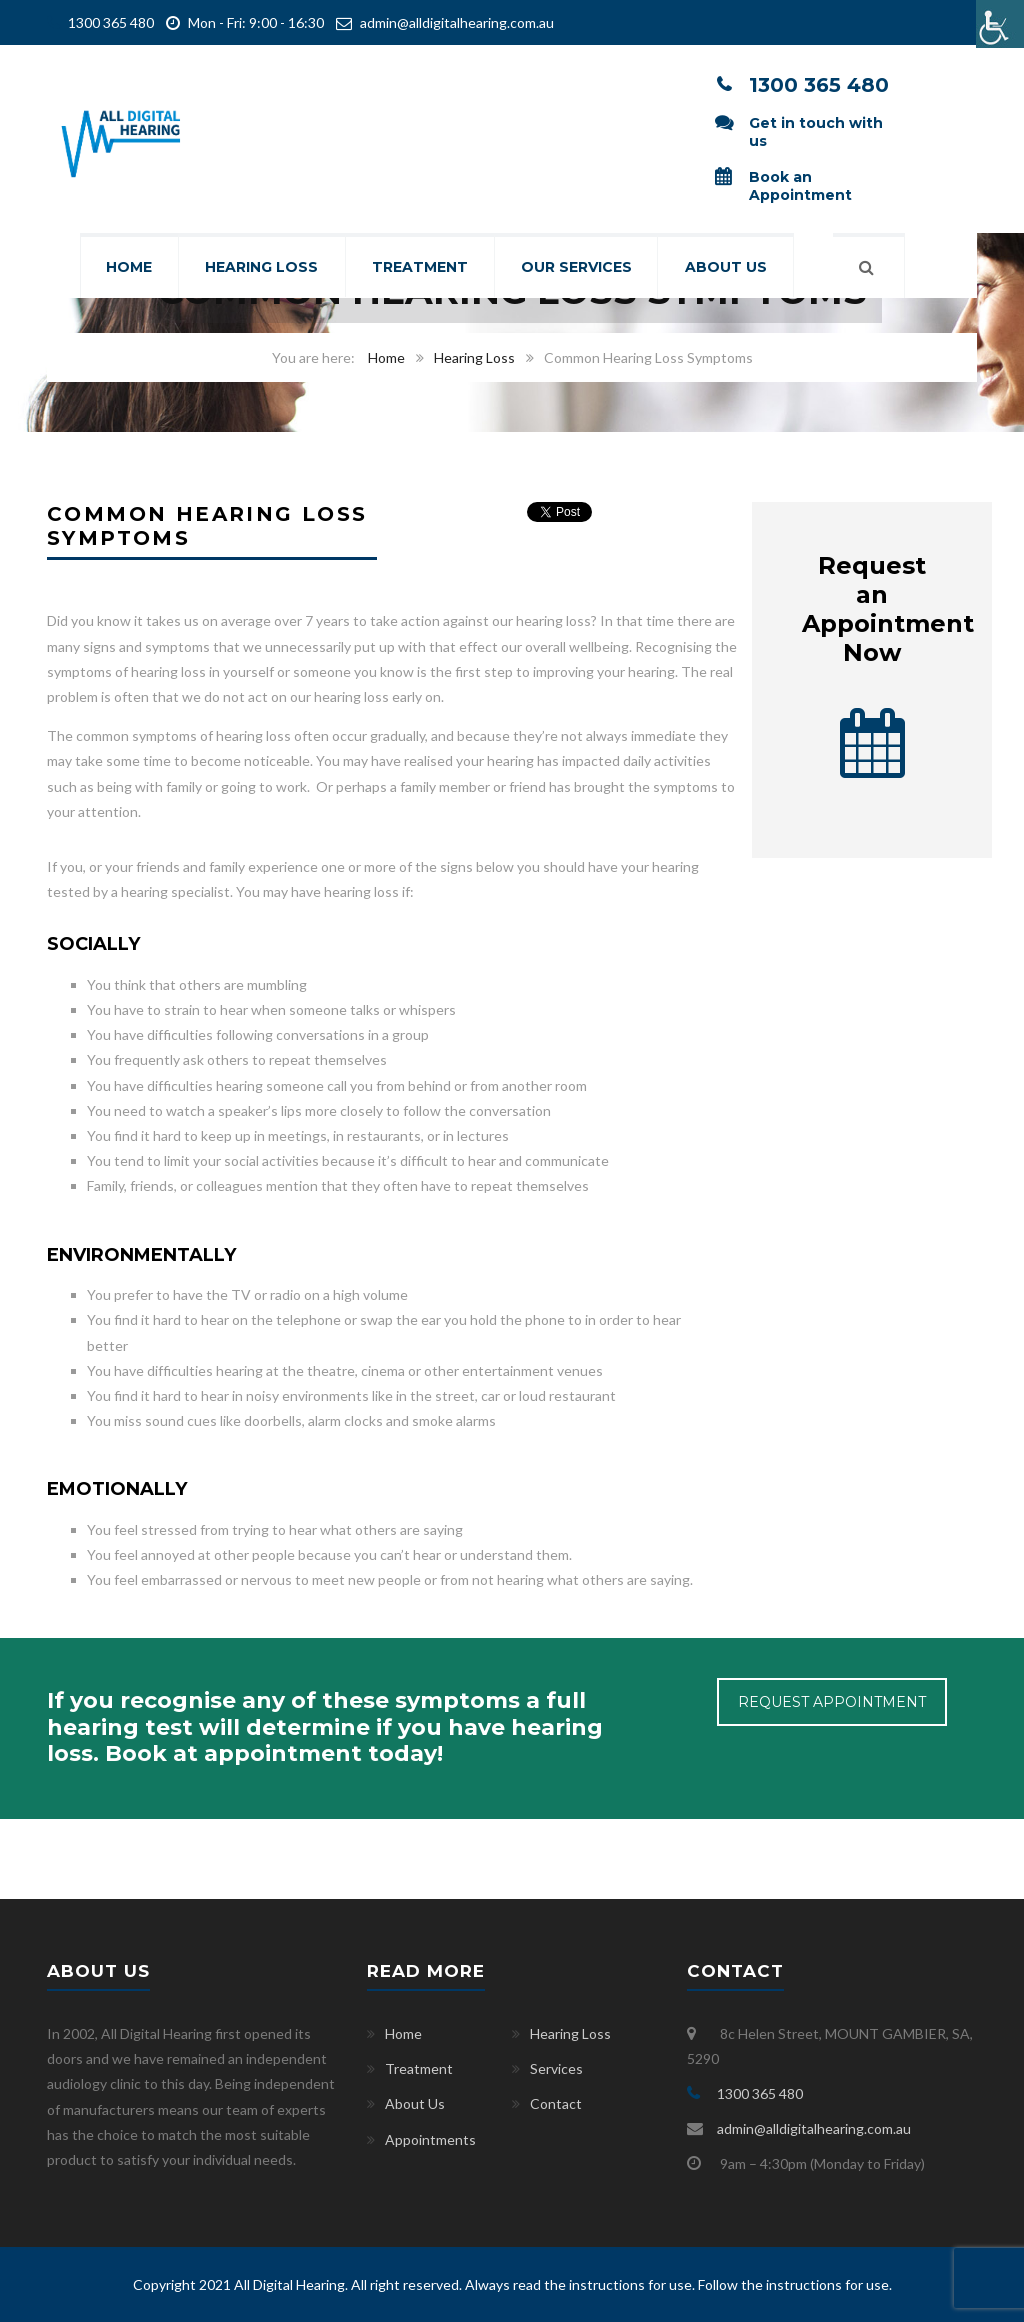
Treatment (420, 268)
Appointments (430, 2139)
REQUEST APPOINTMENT (832, 1702)
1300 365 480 (109, 22)
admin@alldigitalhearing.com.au (457, 22)
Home (126, 268)
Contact (556, 2103)
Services (556, 2068)
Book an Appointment (800, 186)
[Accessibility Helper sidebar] (1000, 24)
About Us (730, 268)
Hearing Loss (260, 268)
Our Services (578, 268)
